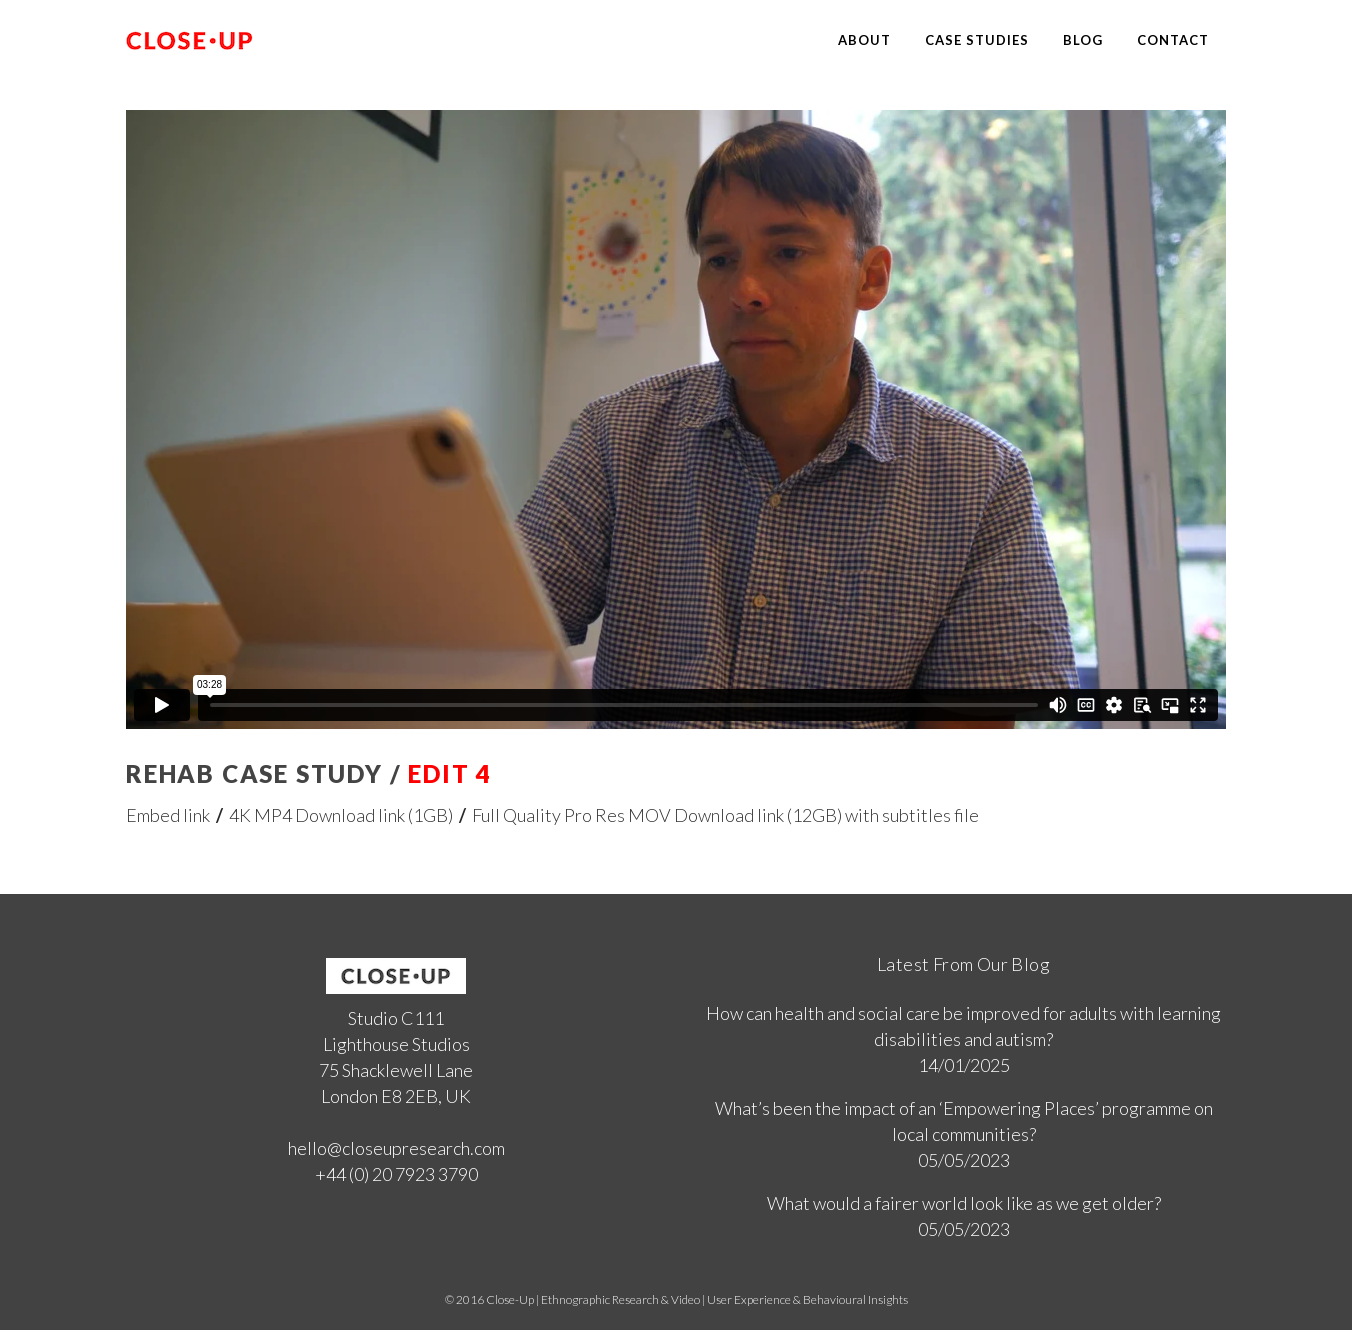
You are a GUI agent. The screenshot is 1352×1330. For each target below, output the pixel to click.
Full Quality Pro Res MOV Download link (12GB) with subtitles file (725, 815)
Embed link (168, 815)
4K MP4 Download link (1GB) (341, 815)
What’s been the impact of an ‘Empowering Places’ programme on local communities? (964, 1121)
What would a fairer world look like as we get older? (964, 1203)
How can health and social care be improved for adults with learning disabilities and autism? (963, 1026)
